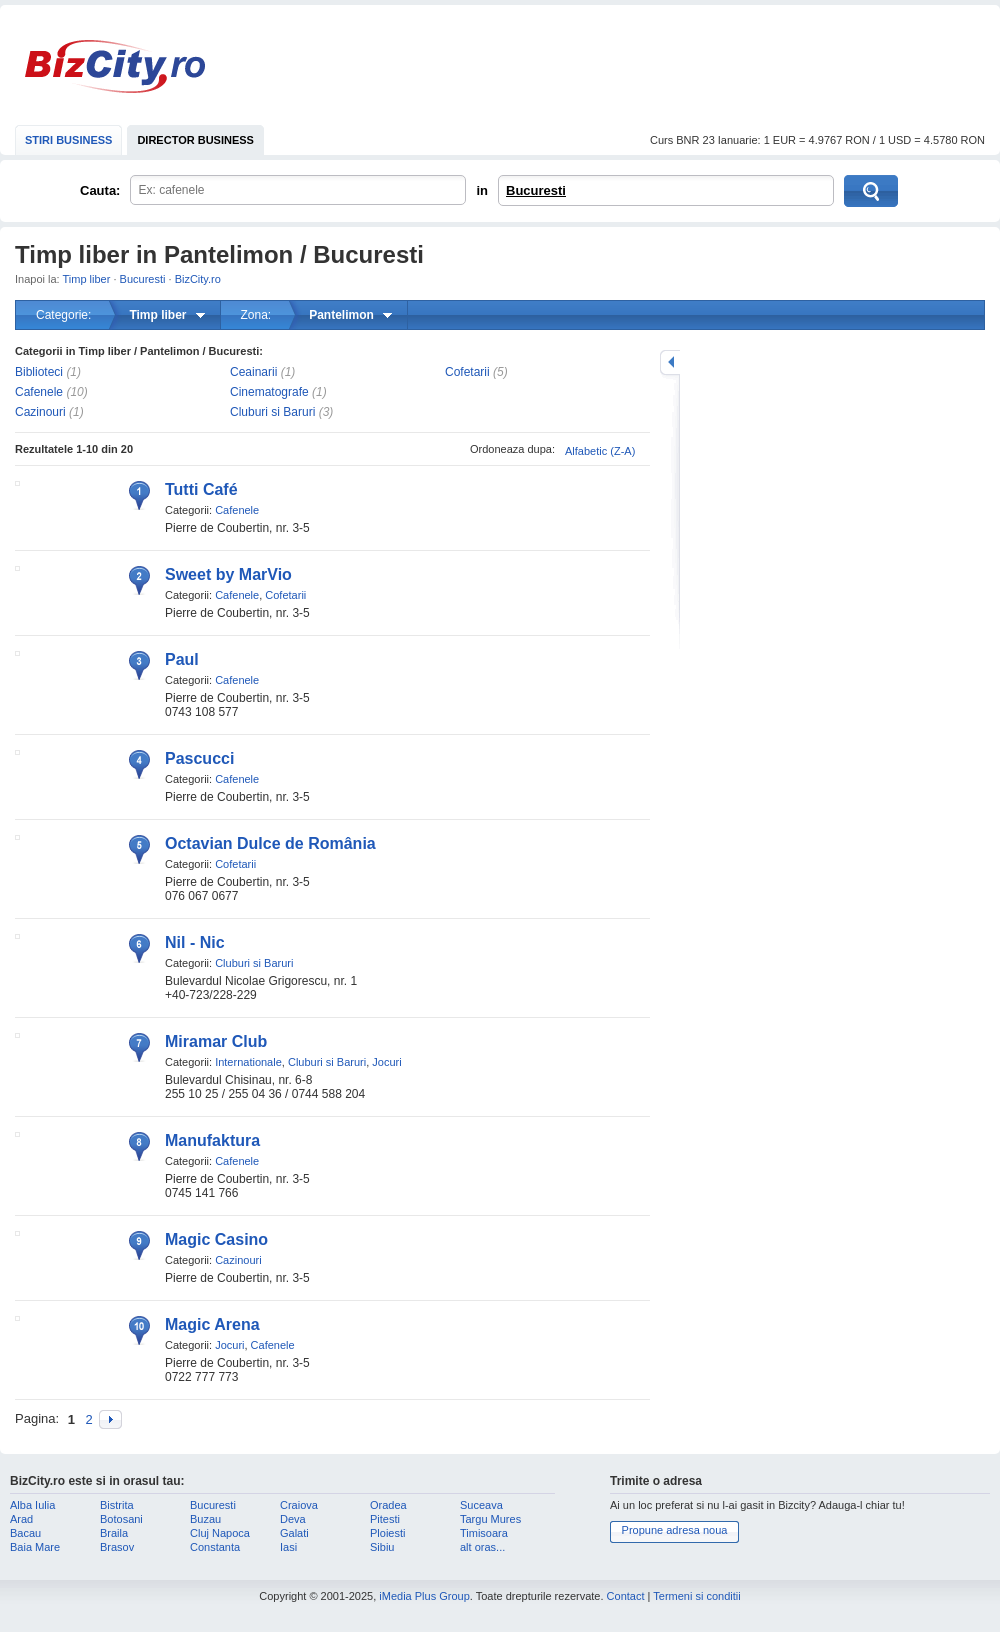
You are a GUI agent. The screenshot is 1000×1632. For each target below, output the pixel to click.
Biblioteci (39, 372)
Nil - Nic (195, 942)
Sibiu (382, 1547)
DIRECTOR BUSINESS (195, 140)
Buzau (205, 1519)
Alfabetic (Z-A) (600, 451)
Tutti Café (201, 489)
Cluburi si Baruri (272, 412)
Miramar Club (216, 1041)
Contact (626, 1596)
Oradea (388, 1505)
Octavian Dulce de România (270, 843)
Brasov (117, 1547)
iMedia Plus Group (424, 1596)
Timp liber (87, 279)
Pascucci (199, 758)
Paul (182, 659)
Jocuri (386, 1062)
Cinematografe (269, 392)
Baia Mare (35, 1547)
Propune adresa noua (675, 1530)
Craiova (299, 1505)
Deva (293, 1519)
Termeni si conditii (696, 1596)
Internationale (248, 1062)
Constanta (215, 1547)
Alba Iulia (32, 1505)
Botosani (121, 1519)
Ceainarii (253, 372)
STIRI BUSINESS (68, 140)
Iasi (288, 1547)
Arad (21, 1519)
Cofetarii (467, 372)
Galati (294, 1533)
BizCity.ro (115, 66)
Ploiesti (387, 1533)
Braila (114, 1533)
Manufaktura (212, 1140)
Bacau (25, 1533)
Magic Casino (216, 1239)
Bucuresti (536, 190)
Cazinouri (40, 412)
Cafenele (39, 392)
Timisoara (484, 1533)
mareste (670, 362)
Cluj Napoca (220, 1533)
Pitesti (385, 1519)
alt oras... (482, 1547)
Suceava (481, 1505)
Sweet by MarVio (228, 574)
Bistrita (117, 1505)
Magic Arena (212, 1324)
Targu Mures (490, 1519)
